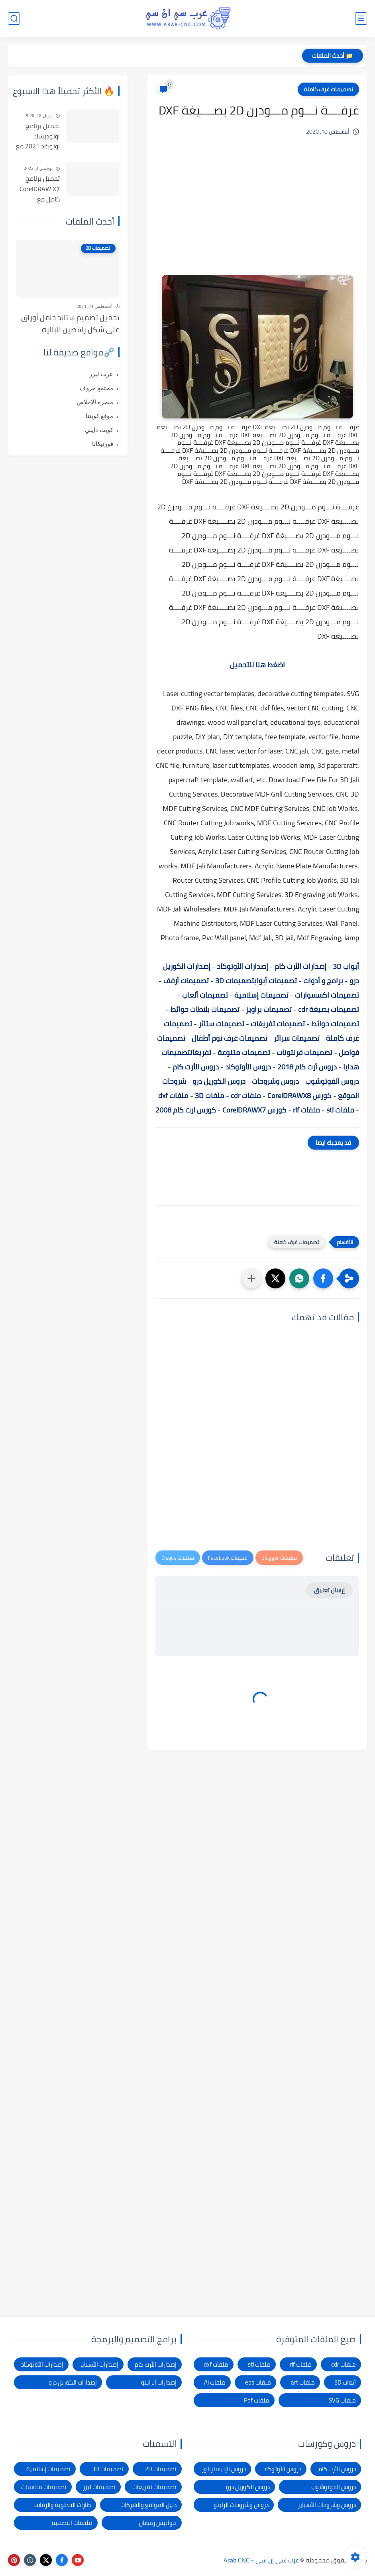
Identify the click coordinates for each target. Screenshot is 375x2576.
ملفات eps (258, 2382)
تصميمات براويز (269, 1009)
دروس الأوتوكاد (248, 1066)
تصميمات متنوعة (244, 1052)
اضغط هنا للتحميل (257, 664)
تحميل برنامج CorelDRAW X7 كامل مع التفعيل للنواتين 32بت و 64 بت (38, 189)
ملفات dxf (173, 1095)
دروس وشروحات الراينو (241, 2505)
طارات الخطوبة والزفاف (62, 2505)
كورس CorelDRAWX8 (299, 1095)
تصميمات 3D (234, 980)
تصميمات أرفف (186, 980)
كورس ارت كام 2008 (185, 1109)
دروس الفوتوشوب (332, 1081)
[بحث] (14, 18)
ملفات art (303, 2382)
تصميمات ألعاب (205, 995)
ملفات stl (340, 1109)
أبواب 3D (346, 966)
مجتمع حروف (96, 388)
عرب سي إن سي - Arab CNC (261, 2560)
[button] (323, 1278)
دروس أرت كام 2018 (307, 1066)
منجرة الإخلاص (95, 402)
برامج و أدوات (323, 980)
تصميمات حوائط (335, 1023)
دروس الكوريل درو (218, 1081)
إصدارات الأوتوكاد (242, 966)
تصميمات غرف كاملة (328, 89)
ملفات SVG (342, 2400)
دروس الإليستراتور (224, 2469)
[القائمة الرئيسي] (361, 18)
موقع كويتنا (99, 416)
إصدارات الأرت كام (300, 966)
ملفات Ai (215, 2382)
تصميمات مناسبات (44, 2487)
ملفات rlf (306, 1109)
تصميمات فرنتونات (304, 1052)
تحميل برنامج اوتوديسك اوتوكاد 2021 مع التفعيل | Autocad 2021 (38, 136)
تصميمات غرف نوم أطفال (229, 1038)
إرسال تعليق (329, 1590)
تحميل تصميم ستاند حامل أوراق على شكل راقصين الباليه (70, 324)
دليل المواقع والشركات (148, 2505)
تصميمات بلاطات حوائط (205, 1009)
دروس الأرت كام (196, 1066)
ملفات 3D (209, 1095)
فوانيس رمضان (158, 2523)
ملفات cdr (246, 1095)
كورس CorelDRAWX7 (254, 1109)
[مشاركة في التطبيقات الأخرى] (251, 1278)
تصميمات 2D (161, 2469)
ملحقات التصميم (71, 2523)
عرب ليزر (101, 374)
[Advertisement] (257, 221)
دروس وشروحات (275, 1081)
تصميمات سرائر (297, 1038)
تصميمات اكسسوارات (327, 995)
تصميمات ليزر (99, 2487)
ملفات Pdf (256, 2400)
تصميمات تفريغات (278, 1023)
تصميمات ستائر (221, 1023)
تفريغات (200, 1052)
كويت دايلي (99, 430)
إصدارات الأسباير (99, 2364)
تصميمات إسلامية (261, 995)
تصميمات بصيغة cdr (328, 1009)
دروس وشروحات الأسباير (327, 2505)
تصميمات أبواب (275, 980)
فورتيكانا (102, 444)
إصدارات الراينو (159, 2382)
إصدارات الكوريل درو (73, 2382)
